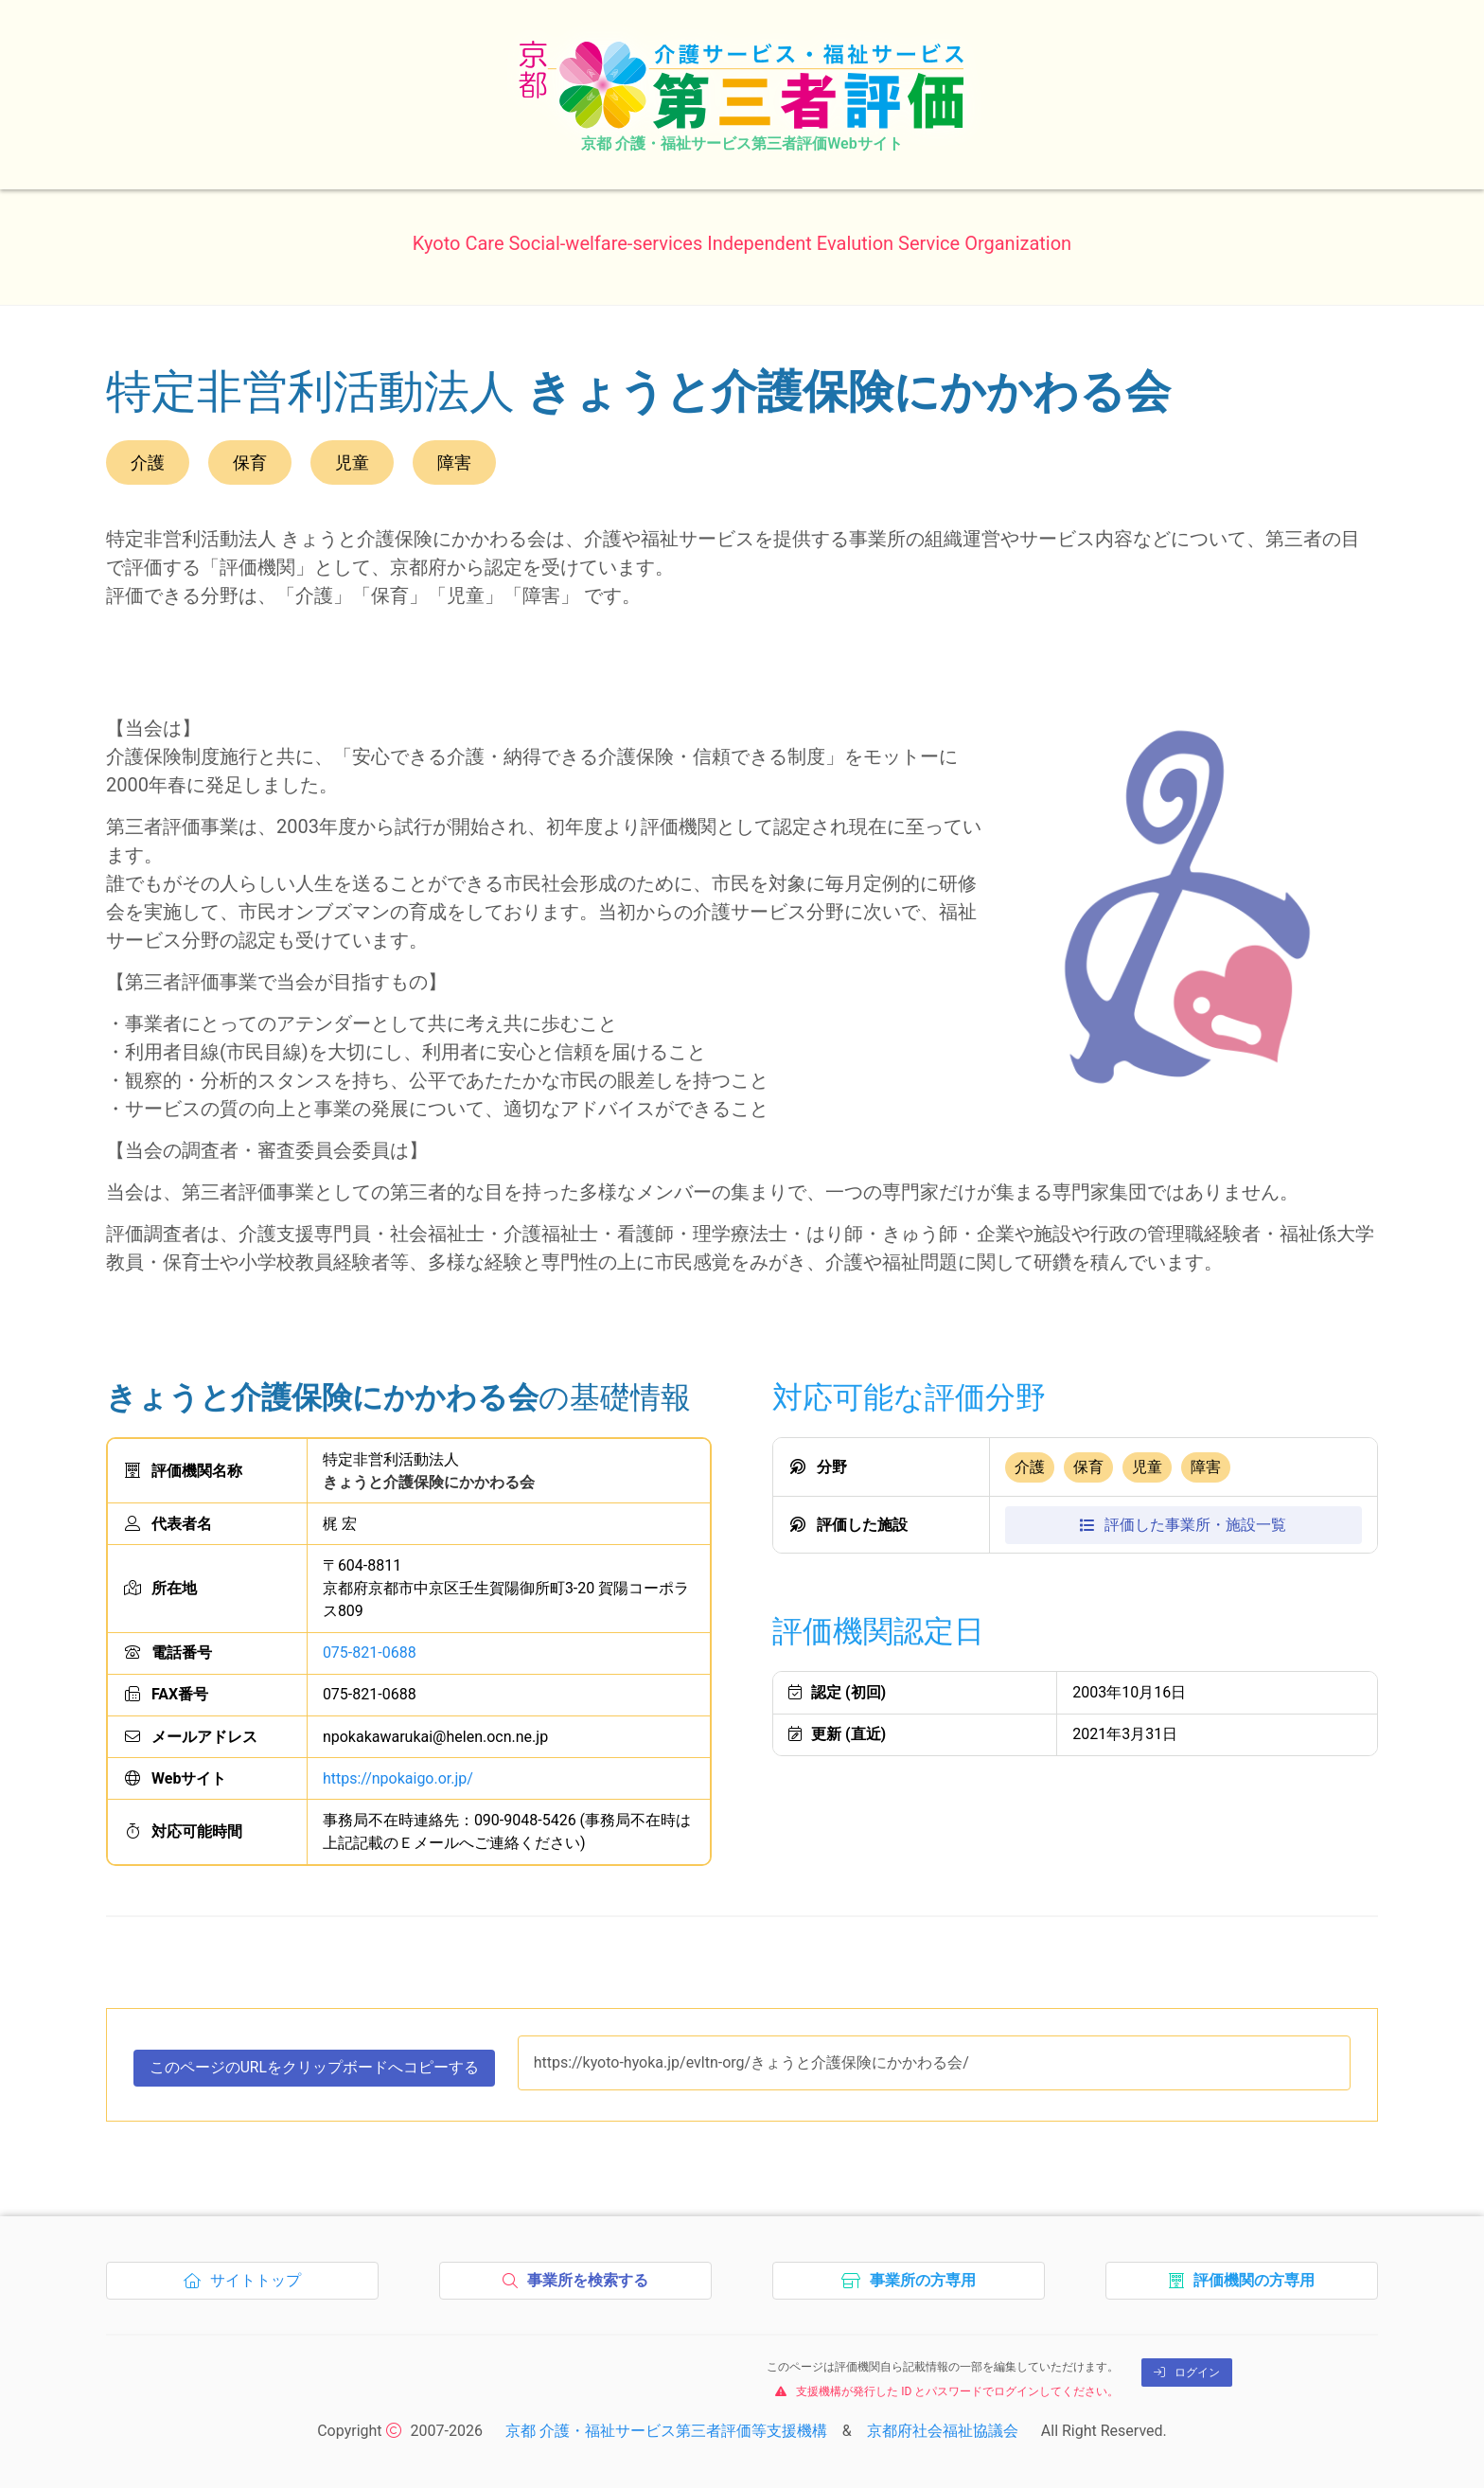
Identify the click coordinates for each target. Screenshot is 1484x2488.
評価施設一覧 (1183, 1525)
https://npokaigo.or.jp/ (398, 1778)
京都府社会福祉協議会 (942, 2431)
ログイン (1187, 2373)
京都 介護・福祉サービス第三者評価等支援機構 (666, 2431)
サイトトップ (247, 2286)
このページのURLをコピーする (315, 2072)
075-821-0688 (369, 1653)
